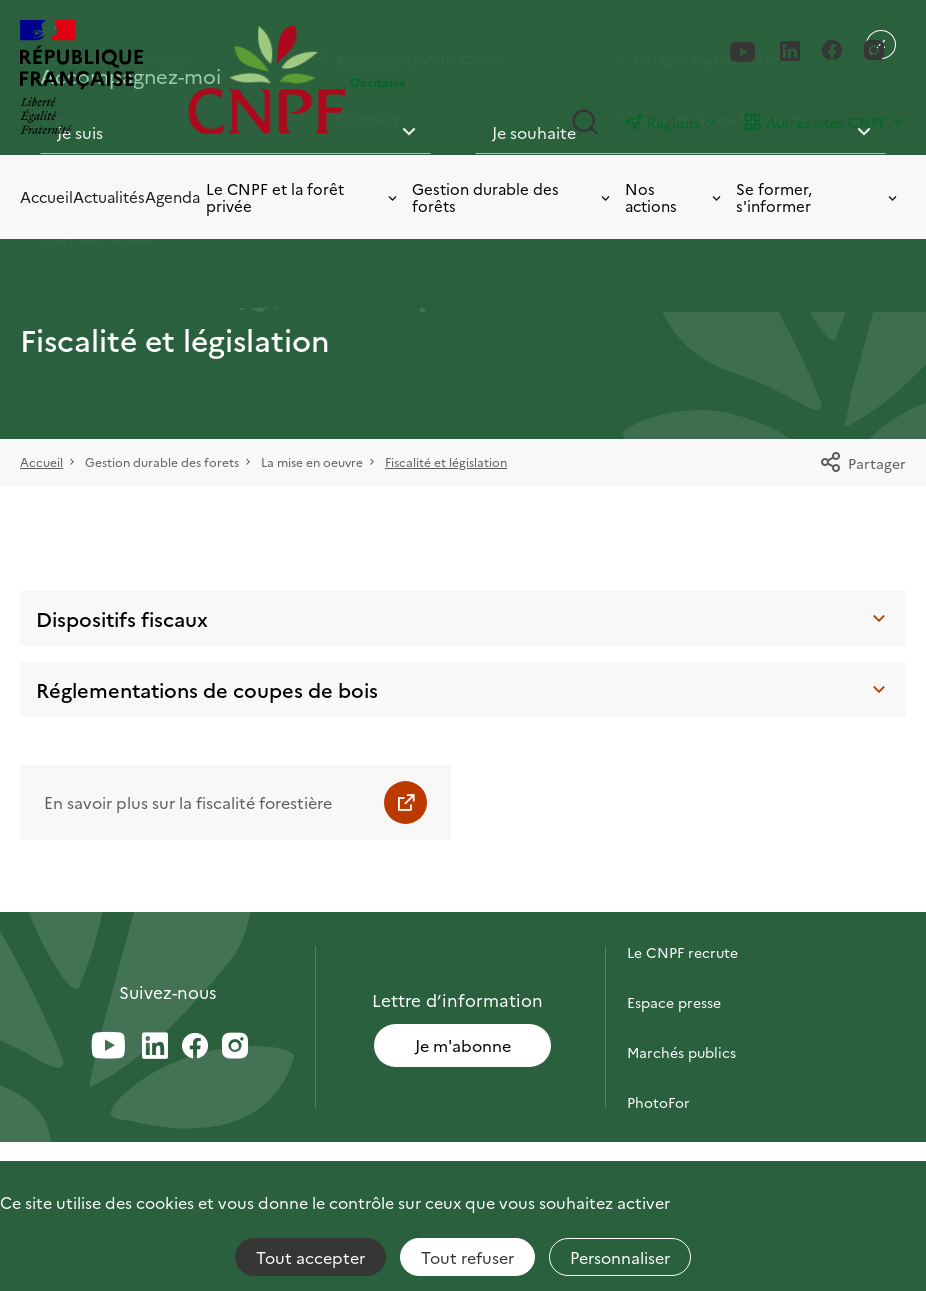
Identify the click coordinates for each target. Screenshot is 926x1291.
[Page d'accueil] (267, 79)
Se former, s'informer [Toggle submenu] (818, 197)
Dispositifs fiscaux (463, 618)
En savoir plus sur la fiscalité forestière (188, 802)
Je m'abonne (463, 1045)
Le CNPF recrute (682, 952)
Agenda (172, 196)
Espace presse (674, 1002)
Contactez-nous (681, 902)
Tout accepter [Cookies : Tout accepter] (310, 1257)
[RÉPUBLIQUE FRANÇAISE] (99, 79)
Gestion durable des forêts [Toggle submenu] (512, 197)
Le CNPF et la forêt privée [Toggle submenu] (303, 197)
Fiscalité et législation (446, 461)
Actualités (109, 196)
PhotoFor (658, 1102)
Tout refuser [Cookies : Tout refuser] (467, 1257)
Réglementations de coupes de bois (463, 689)
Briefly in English (683, 1152)
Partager (862, 463)
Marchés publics (681, 1052)
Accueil (46, 196)
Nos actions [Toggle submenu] (674, 197)
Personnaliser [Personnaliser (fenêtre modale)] (620, 1257)
